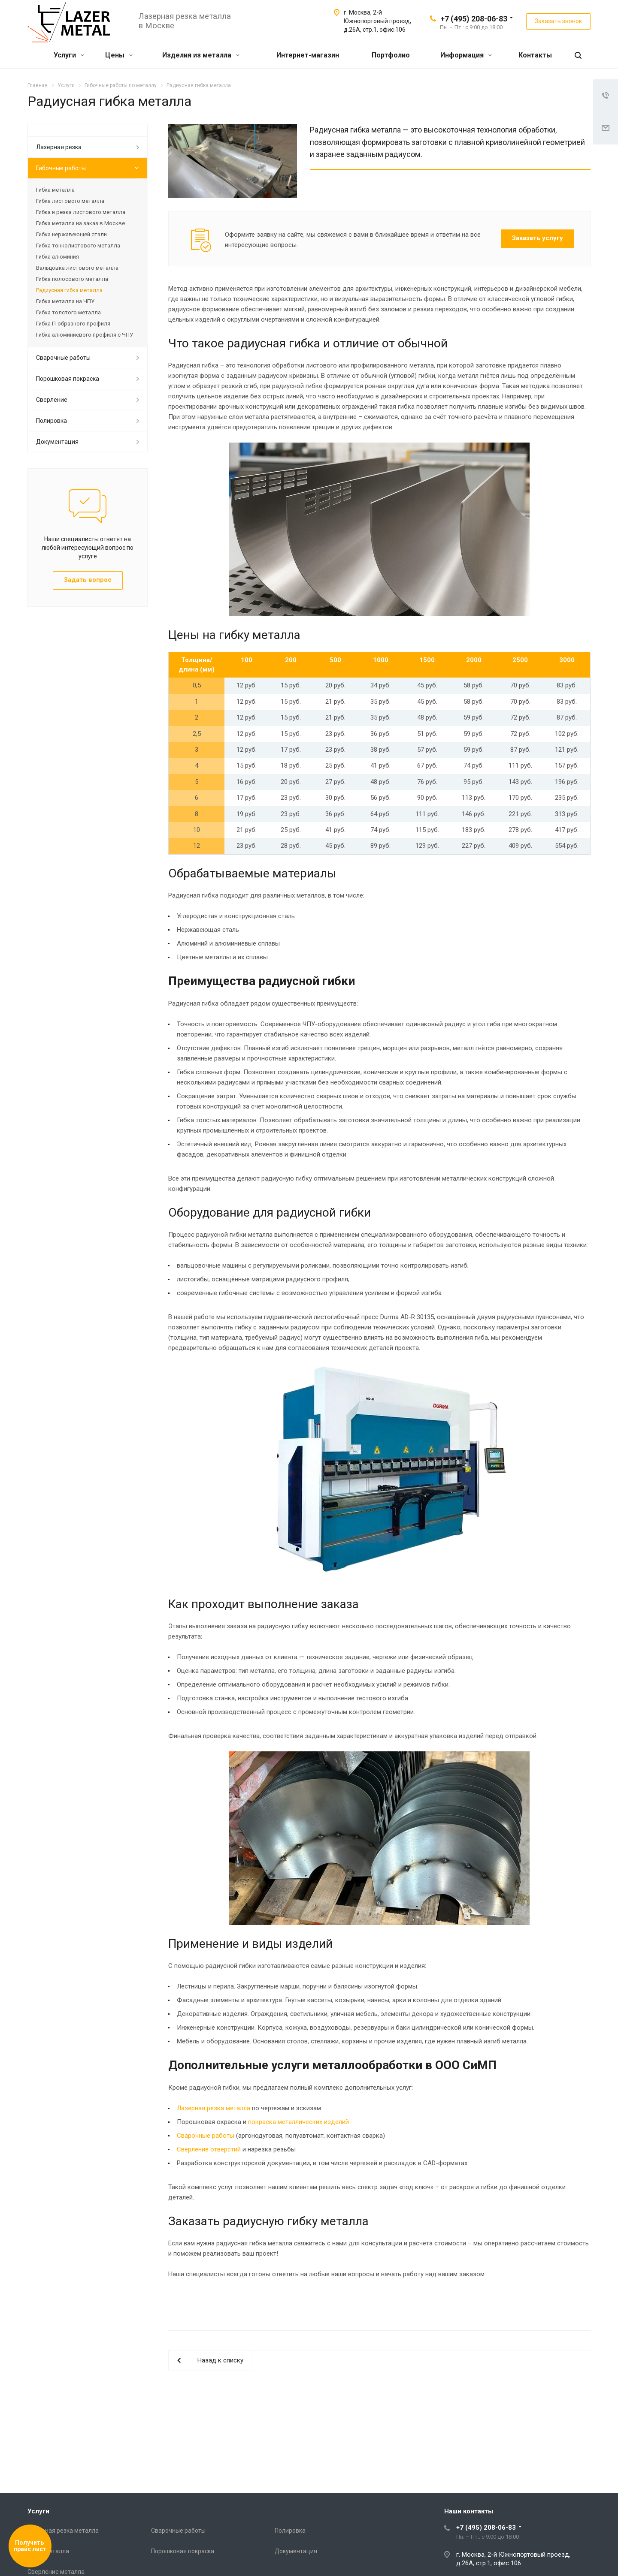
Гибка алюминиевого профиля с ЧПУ (84, 334)
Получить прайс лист (30, 2546)
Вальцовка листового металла (77, 268)
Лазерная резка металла (213, 2108)
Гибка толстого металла (68, 312)
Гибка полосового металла (72, 279)
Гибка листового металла (70, 201)
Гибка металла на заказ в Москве (80, 223)
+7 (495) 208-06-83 (473, 18)
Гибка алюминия (57, 256)
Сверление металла (56, 2571)
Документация (57, 441)
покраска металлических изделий (298, 2122)
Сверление (51, 399)
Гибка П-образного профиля (73, 323)
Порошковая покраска (67, 378)
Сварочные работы (205, 2135)
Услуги (69, 55)
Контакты (535, 55)
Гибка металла (55, 190)
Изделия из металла (200, 55)
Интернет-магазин (307, 55)
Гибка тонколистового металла (78, 245)
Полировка (51, 420)
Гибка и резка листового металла (80, 212)
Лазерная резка (59, 147)
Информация (466, 55)
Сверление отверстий (209, 2149)
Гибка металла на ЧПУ (65, 301)
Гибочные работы (61, 168)
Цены (119, 55)
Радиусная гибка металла (69, 290)
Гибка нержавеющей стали (71, 234)
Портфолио (391, 55)
